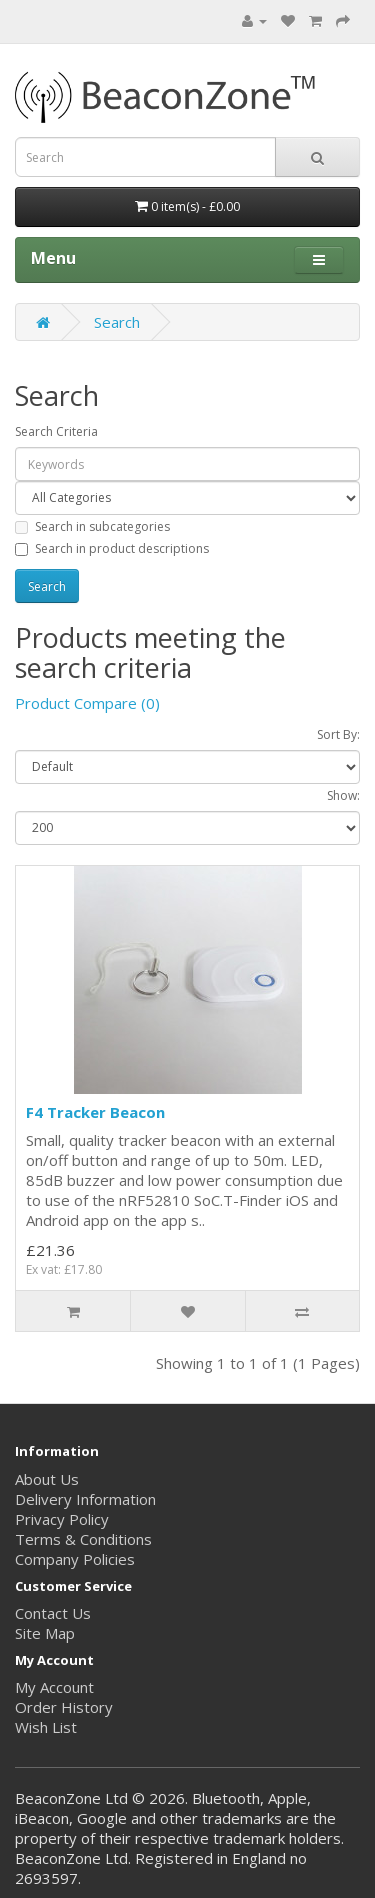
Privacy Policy (62, 1519)
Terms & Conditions (83, 1539)
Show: (343, 795)
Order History (64, 1707)
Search (117, 322)
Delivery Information (85, 1499)
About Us (47, 1479)
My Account (54, 1687)
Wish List (46, 1727)
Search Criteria (56, 431)
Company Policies (75, 1559)
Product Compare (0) (87, 703)
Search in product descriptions (112, 548)
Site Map (45, 1633)
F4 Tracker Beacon (95, 1112)
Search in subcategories (92, 526)
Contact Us (53, 1613)
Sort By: (338, 734)
